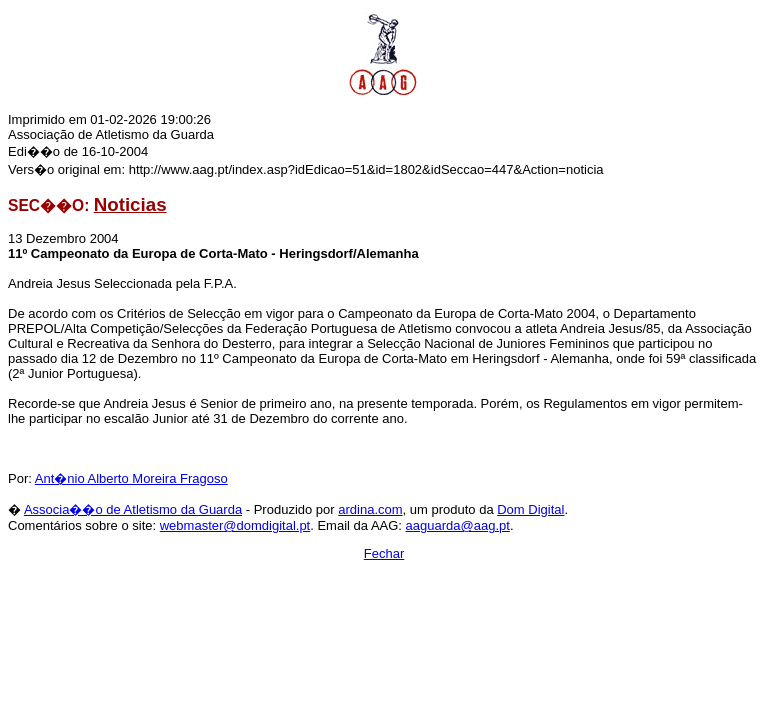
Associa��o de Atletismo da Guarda (133, 509)
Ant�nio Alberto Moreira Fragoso (131, 478)
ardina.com (370, 509)
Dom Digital (530, 509)
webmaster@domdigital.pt (235, 525)
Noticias (130, 204)
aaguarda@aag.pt (458, 525)
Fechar (384, 553)
